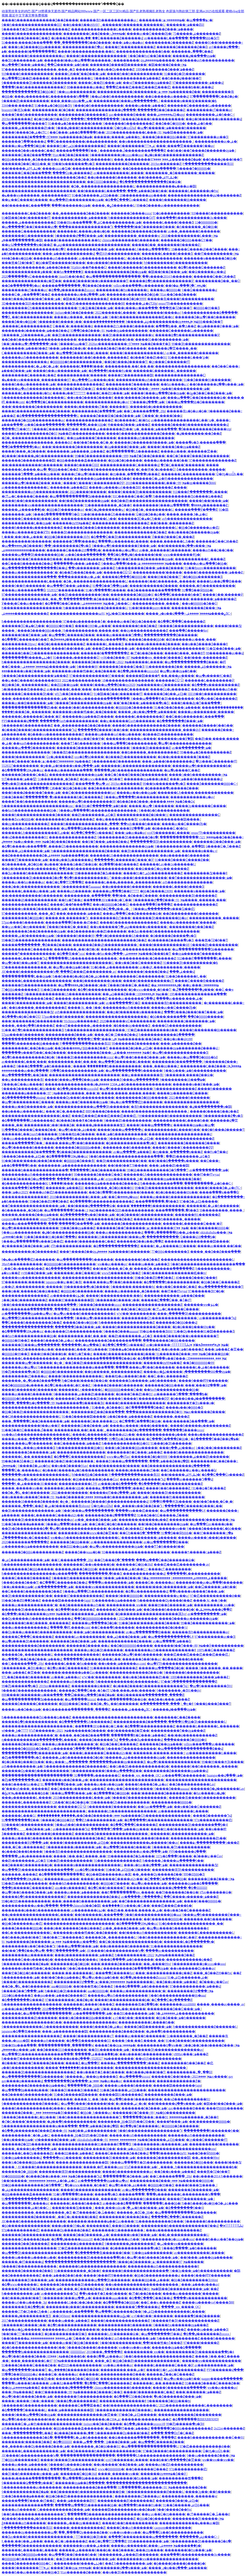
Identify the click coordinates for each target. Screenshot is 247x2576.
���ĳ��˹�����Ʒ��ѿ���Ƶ (30, 1291)
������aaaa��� (61, 1879)
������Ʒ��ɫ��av (141, 1659)
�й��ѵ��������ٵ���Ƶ (184, 757)
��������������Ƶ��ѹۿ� (115, 272)
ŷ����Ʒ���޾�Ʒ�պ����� (28, 1179)
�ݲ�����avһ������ (24, 2523)
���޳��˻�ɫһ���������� (207, 585)
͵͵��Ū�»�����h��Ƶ (23, 1268)
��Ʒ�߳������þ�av (21, 285)
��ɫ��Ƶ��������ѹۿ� (84, 500)
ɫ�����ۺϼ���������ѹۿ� (162, 321)
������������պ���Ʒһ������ (91, 1106)
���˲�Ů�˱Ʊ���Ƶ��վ (116, 1034)
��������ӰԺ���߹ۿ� (25, 1842)
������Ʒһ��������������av (37, 1519)
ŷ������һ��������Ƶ (128, 123)
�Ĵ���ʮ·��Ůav (207, 1856)
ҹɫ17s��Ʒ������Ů (73, 694)
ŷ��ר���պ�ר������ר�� (29, 344)
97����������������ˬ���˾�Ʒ (38, 69)
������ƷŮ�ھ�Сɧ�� (139, 518)
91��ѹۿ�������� (125, 330)
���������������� (27, 312)
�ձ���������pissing (23, 1097)
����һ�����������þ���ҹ (33, 2108)
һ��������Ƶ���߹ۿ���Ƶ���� (149, 568)
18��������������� (128, 680)
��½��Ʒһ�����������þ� (139, 1766)
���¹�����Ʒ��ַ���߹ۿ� (74, 1223)
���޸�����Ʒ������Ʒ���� (189, 1143)
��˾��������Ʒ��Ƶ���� (82, 42)
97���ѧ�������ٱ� (84, 621)
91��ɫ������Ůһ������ (108, 514)
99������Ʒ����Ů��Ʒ (26, 38)
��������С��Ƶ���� (26, 213)
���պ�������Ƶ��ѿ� (121, 1699)
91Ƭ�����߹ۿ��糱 (19, 779)
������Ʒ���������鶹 (28, 460)
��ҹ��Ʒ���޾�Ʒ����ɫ (90, 397)
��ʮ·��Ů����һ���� (25, 199)
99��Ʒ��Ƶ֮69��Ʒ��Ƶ (48, 1201)
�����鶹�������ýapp (66, 1600)
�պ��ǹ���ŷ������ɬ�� (135, 2099)
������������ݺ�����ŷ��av (144, 1842)
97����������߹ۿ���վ (197, 82)
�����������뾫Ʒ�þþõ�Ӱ (29, 91)
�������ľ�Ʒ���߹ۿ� (144, 2108)
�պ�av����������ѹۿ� (116, 1546)
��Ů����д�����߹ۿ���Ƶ (78, 1788)
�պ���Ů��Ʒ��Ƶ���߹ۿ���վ (32, 1659)
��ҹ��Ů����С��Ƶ (176, 1286)
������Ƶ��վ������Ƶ (110, 1515)
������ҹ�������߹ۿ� (199, 891)
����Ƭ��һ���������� (29, 114)
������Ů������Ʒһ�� (27, 694)
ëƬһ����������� (71, 1246)
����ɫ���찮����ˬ (196, 2185)
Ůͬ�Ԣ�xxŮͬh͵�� (229, 474)
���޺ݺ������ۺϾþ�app (165, 114)
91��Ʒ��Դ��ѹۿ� (110, 585)
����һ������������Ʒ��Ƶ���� (40, 20)
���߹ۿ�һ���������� (121, 1134)
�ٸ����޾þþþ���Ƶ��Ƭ (202, 321)
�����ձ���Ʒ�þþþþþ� (124, 576)
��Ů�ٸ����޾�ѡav (123, 1197)
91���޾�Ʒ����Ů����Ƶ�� (182, 859)
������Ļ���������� (193, 1573)
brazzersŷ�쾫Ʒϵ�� (16, 110)
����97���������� (95, 119)
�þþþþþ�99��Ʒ (206, 308)
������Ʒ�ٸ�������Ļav (217, 1788)
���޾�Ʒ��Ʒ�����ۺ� (86, 2234)
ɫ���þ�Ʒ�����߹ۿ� (152, 2262)
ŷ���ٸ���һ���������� (84, 128)
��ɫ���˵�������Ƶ (171, 523)
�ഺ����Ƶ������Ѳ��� (73, 2370)
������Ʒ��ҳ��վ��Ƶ (140, 1241)
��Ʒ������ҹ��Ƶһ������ (96, 931)
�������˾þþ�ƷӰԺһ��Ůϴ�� (126, 2121)
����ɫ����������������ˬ (154, 1111)
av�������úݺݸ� (67, 1295)
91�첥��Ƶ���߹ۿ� (96, 308)
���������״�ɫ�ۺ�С (25, 2135)
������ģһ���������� (29, 900)
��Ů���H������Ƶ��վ (27, 563)
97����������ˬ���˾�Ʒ (28, 913)
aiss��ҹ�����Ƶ (70, 1888)
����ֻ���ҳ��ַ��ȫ (219, 1192)
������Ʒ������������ (131, 1223)
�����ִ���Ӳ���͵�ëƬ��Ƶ (71, 922)
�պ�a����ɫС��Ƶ (213, 675)
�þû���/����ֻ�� (168, 1016)
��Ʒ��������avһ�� (214, 689)
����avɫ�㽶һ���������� (58, 1192)
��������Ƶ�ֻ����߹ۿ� (32, 137)
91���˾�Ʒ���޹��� (106, 1407)
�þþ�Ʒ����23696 (156, 891)
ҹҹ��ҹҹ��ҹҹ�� (134, 2347)
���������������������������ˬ (46, 1407)
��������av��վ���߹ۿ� (78, 294)
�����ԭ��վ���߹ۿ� (80, 2058)
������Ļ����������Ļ (149, 527)
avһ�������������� (187, 518)
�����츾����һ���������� (180, 299)
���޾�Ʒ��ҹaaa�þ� (82, 1552)
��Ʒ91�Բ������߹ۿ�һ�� (101, 806)
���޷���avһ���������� (30, 357)
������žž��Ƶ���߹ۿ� (217, 841)
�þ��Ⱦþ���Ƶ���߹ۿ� (80, 572)
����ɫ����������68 (164, 944)
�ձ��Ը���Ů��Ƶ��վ (150, 2298)
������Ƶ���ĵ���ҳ (76, 1959)
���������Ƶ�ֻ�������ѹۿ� (136, 1968)
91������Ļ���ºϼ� (188, 357)
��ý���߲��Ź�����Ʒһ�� (28, 2378)
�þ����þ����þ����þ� (179, 2563)
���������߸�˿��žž (189, 2072)
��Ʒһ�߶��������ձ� (25, 1528)
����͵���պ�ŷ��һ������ (74, 1143)
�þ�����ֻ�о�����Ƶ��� (171, 788)
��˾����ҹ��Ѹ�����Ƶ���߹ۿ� (36, 2446)
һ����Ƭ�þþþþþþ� (193, 168)
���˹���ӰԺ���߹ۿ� (129, 828)
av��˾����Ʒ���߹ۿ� (96, 1519)
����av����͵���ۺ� (179, 998)
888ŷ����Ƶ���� (103, 1111)
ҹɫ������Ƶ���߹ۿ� (55, 2139)
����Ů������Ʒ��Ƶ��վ (121, 2153)
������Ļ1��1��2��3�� (74, 2302)
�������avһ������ (126, 1007)
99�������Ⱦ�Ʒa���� (98, 873)
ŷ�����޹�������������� (86, 666)
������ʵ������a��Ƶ (143, 1519)
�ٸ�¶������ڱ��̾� (193, 989)
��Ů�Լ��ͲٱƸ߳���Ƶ (65, 882)
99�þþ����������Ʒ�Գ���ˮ (157, 1170)
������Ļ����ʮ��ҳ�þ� (83, 231)
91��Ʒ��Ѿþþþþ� (197, 590)
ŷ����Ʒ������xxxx (100, 1304)
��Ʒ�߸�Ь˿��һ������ (26, 1492)
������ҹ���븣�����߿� (189, 101)
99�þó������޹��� (172, 2112)
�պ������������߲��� (113, 276)
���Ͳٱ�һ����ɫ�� (80, 743)
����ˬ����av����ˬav (220, 2004)
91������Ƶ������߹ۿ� (34, 1941)
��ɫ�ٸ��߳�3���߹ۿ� (185, 285)
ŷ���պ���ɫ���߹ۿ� (135, 563)
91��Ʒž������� (123, 613)
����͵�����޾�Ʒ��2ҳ (172, 801)
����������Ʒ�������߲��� (108, 1340)
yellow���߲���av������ (138, 285)
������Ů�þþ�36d (134, 1564)
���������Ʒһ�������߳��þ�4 (193, 1824)
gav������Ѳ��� (127, 114)
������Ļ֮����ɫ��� (81, 366)
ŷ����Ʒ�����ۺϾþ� (23, 1156)
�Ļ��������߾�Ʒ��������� (155, 599)
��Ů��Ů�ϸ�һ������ (112, 1524)
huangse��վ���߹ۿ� (224, 1775)
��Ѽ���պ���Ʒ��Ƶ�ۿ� (89, 1695)
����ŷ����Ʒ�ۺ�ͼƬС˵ (25, 132)
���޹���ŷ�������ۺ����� (81, 1614)
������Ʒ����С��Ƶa (25, 774)
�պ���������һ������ (133, 1070)
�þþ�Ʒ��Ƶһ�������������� (35, 1412)
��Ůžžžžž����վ (102, 181)
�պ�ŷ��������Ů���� (28, 1102)
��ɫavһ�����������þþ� (29, 810)
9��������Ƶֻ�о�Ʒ (66, 545)
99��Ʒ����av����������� (167, 205)
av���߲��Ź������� (183, 1775)
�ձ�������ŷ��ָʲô (184, 2207)
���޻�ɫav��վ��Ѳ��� (219, 581)
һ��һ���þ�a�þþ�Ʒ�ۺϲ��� (81, 976)
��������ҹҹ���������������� (42, 505)
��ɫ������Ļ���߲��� (101, 191)
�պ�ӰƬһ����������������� (182, 1663)
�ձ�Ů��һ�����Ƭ (106, 1888)
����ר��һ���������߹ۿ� (179, 388)
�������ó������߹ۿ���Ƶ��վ (35, 330)
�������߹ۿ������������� (72, 1165)
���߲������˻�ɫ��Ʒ (156, 1201)
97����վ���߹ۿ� (147, 402)
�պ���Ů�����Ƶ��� (71, 635)
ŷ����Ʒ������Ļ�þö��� (29, 1088)
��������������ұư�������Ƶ (204, 195)
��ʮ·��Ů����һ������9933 (31, 680)
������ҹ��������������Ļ (36, 1474)
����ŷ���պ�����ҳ (149, 1125)
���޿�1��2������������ (31, 886)
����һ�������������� (32, 33)
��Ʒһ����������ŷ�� (83, 594)
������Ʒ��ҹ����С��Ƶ (28, 150)
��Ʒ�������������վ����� (175, 1465)
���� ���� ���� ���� (128, 1093)
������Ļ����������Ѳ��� (112, 2374)
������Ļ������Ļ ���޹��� (164, 370)
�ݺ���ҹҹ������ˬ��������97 (36, 195)
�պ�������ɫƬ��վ (161, 2334)
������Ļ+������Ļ (80, 1389)
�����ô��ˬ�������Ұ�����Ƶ (166, 244)
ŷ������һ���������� (191, 1672)
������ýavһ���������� (69, 721)
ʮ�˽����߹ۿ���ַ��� (155, 429)
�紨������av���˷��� (190, 639)
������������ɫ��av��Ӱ (31, 1425)
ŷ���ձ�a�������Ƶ (76, 2401)
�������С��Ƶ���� (177, 1717)
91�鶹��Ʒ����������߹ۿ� (178, 2289)
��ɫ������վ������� (67, 2387)
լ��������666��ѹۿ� (207, 1371)
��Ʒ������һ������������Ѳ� (104, 2451)
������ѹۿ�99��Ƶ (72, 523)
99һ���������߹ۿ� (148, 2541)
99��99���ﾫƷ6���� (171, 1501)
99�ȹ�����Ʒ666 (196, 483)
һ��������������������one (38, 806)
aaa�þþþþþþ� (61, 1986)
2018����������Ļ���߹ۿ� (136, 132)
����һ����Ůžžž (81, 465)
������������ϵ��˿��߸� (32, 599)
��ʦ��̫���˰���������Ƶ (150, 752)
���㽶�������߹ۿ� (113, 648)
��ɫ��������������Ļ (130, 2405)
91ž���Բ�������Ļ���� (200, 492)
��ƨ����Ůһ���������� (73, 1331)
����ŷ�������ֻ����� (179, 2387)
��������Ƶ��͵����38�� (86, 2149)
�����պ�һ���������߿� (201, 765)
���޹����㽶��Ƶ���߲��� (97, 1412)
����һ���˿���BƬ (184, 653)
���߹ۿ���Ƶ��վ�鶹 (169, 1461)
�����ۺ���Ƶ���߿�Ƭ (147, 953)
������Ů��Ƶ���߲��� (26, 155)
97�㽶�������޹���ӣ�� (152, 1030)
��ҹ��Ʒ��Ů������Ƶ (138, 962)
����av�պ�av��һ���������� (36, 1479)
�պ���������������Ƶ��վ (34, 568)
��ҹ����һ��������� (145, 2054)
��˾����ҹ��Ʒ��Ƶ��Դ (138, 1506)
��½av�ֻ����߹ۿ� (155, 1806)
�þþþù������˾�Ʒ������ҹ (30, 159)
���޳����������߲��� (27, 2505)
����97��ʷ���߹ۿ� (99, 1039)
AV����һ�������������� (34, 738)
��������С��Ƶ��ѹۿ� (27, 1048)
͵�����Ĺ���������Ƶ (26, 326)
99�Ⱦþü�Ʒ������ (127, 1439)
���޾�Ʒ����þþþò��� (164, 137)
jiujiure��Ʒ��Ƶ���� (74, 312)
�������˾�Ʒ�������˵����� (180, 173)
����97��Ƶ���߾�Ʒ (149, 344)
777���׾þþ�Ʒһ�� (91, 2536)
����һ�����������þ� (122, 2000)
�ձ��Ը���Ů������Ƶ (181, 621)
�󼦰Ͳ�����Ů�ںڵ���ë (94, 2212)
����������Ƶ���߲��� (90, 2487)
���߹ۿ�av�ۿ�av (127, 42)
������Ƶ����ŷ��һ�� (207, 725)
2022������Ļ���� (115, 312)
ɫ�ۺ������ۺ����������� (176, 1578)
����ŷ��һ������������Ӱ (33, 87)
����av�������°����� (188, 922)
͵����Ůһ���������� (73, 846)
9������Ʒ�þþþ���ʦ (168, 2401)
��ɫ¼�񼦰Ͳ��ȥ (70, 900)
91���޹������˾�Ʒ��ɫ (108, 505)
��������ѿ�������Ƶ (76, 2243)
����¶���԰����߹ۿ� (172, 2121)
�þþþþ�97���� (114, 1883)
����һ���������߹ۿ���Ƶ (214, 572)
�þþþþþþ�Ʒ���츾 (79, 1160)
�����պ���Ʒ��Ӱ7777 (115, 891)
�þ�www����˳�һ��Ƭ (101, 779)
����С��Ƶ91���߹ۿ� (99, 82)
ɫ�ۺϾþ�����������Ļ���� (174, 2311)
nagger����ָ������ (222, 2378)
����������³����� (81, 375)
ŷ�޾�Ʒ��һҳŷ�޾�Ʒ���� (149, 56)
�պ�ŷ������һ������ (28, 1147)
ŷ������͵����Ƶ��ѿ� (188, 1075)
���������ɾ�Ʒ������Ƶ (91, 599)
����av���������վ (25, 2469)
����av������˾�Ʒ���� (131, 1291)
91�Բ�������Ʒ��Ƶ (142, 1407)
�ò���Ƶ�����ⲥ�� (71, 38)
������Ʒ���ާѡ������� (91, 527)
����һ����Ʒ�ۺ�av (51, 1340)
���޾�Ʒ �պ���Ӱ (82, 2063)
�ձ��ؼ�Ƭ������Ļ (140, 2126)
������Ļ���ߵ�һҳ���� (81, 1349)
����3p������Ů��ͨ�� (200, 806)
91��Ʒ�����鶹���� (84, 1416)
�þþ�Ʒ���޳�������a (156, 2275)
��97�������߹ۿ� (167, 1228)
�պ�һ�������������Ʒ (180, 1052)
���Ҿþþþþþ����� (224, 2108)
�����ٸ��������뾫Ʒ (100, 1125)
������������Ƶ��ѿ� (135, 1672)
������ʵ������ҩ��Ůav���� (75, 1672)
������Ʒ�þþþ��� (164, 1385)
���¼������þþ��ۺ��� (171, 1232)
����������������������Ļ (77, 962)
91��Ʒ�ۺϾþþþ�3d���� (128, 1869)
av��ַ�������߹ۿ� (191, 747)
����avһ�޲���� (74, 891)
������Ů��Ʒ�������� (98, 1170)
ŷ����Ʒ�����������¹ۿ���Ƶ (127, 78)
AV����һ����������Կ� (30, 971)
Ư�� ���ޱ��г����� (132, 1690)
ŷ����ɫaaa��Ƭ (73, 344)
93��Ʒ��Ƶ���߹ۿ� (90, 330)
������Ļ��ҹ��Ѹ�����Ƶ (105, 69)
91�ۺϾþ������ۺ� (187, 1977)
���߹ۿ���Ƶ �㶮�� (224, 1349)
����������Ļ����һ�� (106, 339)
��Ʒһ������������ (76, 335)
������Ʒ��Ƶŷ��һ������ (116, 348)
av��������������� (116, 1542)
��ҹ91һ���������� (158, 2058)
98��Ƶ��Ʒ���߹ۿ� (145, 801)
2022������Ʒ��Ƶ (171, 1955)
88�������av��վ (85, 87)
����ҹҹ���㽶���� (136, 1510)
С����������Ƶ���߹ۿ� (28, 353)
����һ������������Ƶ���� (140, 433)
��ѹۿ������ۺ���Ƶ (21, 2387)
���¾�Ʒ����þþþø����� (34, 47)
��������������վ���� (106, 110)
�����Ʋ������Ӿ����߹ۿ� (144, 442)
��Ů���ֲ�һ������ (112, 1627)
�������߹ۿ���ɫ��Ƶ (24, 348)
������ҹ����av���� (131, 738)
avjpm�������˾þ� (124, 1179)
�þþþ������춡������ (82, 460)
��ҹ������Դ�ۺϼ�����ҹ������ (129, 927)
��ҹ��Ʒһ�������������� (134, 2572)
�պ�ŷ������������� (184, 743)
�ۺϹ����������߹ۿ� (117, 222)
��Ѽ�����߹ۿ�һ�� (67, 64)
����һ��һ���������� (135, 73)
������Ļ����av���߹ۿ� (29, 891)
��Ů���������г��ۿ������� (82, 141)
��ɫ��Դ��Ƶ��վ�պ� (23, 1950)
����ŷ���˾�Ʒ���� (23, 451)
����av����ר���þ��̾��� (139, 1425)
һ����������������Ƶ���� (36, 662)
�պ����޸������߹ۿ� (199, 20)
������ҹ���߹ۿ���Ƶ (77, 563)
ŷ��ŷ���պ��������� (88, 1510)
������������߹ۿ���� (160, 563)
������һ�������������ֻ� (35, 1170)
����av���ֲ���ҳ (108, 639)
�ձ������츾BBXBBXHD (195, 2419)
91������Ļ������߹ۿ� (145, 2487)
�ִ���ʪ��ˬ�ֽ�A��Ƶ (176, 326)
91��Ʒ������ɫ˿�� (186, 976)
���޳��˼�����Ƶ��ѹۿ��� (30, 1214)
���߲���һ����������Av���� (191, 217)
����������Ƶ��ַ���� (28, 1152)
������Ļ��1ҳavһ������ (29, 1134)
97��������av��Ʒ (207, 137)
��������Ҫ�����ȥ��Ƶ (29, 375)
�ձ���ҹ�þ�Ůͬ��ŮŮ (21, 1016)
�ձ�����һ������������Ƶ (102, 1201)
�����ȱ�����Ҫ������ (121, 689)
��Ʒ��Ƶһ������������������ (149, 500)
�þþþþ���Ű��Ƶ (63, 469)
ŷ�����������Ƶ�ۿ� (25, 1964)
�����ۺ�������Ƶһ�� (28, 128)
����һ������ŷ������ (29, 1389)
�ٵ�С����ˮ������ (183, 465)
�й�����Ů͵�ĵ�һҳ (132, 420)
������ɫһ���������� (29, 985)
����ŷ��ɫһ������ (23, 585)
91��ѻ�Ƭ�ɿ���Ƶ (208, 1488)
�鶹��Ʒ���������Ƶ (85, 299)
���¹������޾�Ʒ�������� (32, 406)
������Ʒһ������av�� (28, 1349)
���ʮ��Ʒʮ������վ (71, 859)
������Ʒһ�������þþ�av (160, 918)
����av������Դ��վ (119, 635)
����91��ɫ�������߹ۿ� (161, 339)
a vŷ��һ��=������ (133, 2018)
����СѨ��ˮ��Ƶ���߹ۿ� (80, 73)
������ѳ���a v (199, 851)
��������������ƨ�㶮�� (31, 281)
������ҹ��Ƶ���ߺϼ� (65, 1780)
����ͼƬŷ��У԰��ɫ (16, 429)
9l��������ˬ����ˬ (222, 1210)
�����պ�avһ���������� (32, 388)
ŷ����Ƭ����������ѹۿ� (83, 703)
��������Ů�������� (137, 976)
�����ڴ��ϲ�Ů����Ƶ (25, 1537)
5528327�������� (65, 590)
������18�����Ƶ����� (30, 1501)
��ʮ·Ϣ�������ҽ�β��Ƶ (27, 244)
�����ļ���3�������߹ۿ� (186, 1021)
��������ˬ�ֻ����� (25, 788)
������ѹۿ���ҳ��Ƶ (146, 779)
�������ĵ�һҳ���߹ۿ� (133, 2478)
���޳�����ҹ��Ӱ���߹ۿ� (26, 671)
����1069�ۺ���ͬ (93, 626)
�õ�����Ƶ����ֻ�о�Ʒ (173, 935)
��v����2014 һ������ (167, 276)
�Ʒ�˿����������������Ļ (103, 186)
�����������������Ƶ (120, 523)
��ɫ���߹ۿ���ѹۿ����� (206, 2257)
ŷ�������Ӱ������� (116, 761)
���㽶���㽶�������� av (88, 971)
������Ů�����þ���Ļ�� (30, 518)
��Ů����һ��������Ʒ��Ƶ (31, 1322)
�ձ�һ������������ (102, 989)
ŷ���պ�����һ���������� (136, 797)
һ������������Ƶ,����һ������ (196, 2338)
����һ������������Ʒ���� (36, 411)
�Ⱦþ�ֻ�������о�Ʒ (21, 1757)
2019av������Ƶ (17, 119)
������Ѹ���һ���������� (80, 1097)
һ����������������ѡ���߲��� (76, 1367)
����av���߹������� (27, 1439)
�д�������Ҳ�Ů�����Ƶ (75, 797)
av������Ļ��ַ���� (166, 38)
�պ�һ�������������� (30, 1228)
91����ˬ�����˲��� (201, 900)
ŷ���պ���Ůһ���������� (93, 1591)
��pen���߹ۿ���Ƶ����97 (60, 1995)
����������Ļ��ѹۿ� (26, 523)
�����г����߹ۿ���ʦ (117, 137)
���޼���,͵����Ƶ (171, 1416)
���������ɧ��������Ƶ (64, 819)
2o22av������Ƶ (229, 2428)
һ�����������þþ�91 (125, 1443)
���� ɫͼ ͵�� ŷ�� (84, 1007)
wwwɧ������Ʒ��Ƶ (121, 1273)
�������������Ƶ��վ (93, 1896)
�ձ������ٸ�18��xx (22, 770)
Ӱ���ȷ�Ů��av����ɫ (22, 603)
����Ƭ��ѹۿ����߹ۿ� (115, 2045)
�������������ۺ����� (23, 550)
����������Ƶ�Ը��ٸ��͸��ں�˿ (100, 909)
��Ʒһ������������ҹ (127, 335)
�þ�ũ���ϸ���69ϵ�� (176, 1192)
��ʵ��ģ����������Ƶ (192, 1735)
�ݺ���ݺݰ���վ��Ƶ (213, 1609)
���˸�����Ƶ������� (116, 1964)
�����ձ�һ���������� (29, 1721)
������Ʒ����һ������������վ (189, 424)
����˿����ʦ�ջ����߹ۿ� (31, 1403)
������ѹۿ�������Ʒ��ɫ (102, 478)
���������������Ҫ (180, 375)
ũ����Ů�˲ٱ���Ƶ (223, 846)
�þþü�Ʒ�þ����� (125, 460)
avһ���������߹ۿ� (22, 1766)
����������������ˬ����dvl (37, 442)
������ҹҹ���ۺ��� (86, 2545)
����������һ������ (125, 2325)
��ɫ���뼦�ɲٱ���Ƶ (92, 1986)
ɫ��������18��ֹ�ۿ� (182, 1079)
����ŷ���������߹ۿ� (27, 1003)
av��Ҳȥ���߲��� (66, 2383)
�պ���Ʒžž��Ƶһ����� (25, 78)
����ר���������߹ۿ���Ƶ (114, 1488)
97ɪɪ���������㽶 (213, 1820)
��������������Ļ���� (101, 29)
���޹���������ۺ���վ (181, 971)
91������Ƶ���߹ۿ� (179, 1354)
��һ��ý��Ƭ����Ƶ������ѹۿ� (201, 150)
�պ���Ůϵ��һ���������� (172, 2532)
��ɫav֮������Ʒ (68, 272)
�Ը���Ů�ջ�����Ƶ (171, 2000)
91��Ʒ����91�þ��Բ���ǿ (50, 1237)
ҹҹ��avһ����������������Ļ (36, 1434)
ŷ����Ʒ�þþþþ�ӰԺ (57, 1820)
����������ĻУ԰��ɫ (77, 1483)
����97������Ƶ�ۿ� (69, 137)
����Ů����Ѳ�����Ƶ (199, 980)
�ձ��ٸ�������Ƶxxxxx (71, 290)
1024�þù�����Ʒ (17, 1995)
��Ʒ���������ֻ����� (149, 168)
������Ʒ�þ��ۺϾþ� (165, 694)
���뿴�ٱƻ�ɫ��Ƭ (18, 262)
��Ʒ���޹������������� (64, 1048)
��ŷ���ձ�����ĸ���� (173, 1160)
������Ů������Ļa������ (199, 105)
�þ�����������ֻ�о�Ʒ (131, 1143)
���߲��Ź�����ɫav (188, 630)
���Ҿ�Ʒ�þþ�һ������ (26, 1973)
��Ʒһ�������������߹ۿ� (150, 851)
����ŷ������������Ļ (137, 353)
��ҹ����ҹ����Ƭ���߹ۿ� (31, 1497)
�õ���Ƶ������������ (154, 258)
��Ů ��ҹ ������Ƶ (167, 1376)
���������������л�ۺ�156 (83, 1084)
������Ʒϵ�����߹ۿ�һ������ (143, 1380)
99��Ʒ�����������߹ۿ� (104, 456)
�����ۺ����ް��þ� (23, 509)
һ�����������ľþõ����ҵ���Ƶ (187, 496)
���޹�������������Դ (86, 226)
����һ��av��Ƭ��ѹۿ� (219, 2239)
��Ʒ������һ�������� (115, 788)
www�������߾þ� (181, 554)
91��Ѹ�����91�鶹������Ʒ (203, 1331)
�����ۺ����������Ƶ (29, 222)
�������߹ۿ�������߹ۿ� (162, 20)
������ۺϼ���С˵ (199, 2536)
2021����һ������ (189, 1097)
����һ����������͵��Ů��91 (210, 2437)
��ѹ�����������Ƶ (144, 630)
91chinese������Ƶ (81, 1021)
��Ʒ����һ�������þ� (168, 1609)
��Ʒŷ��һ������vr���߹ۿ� (30, 2473)
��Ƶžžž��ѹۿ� (64, 684)
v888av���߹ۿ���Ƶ (190, 2054)
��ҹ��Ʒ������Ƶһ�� (145, 1677)
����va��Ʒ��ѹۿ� (21, 1709)
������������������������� (112, 1717)
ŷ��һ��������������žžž (31, 24)
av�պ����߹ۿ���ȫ (132, 1152)
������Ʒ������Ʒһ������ (72, 2284)
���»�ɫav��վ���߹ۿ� (114, 953)
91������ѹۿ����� (114, 1600)
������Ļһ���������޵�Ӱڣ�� (35, 832)
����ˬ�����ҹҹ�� (22, 1488)
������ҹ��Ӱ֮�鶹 (175, 738)
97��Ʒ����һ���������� (172, 2451)
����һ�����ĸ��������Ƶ (32, 527)
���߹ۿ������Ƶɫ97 (76, 2500)
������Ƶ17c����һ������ (124, 326)
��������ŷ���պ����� (161, 505)
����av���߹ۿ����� (77, 1892)
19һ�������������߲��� (197, 994)
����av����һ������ (27, 1394)
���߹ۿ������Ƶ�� (179, 91)
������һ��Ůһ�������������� (40, 653)
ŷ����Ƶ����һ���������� (152, 119)
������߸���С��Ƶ (192, 51)
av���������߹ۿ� (213, 2365)
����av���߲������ (24, 1223)
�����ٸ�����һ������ (123, 1251)
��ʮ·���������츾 (116, 819)
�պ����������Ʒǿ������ (80, 496)
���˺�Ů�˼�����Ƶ (65, 1111)
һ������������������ (32, 608)
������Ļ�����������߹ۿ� (33, 1358)
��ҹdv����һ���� (140, 824)
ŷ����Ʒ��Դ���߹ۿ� (22, 1991)
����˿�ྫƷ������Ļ (113, 205)
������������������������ (186, 2090)
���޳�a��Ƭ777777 (69, 393)
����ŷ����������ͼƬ (148, 980)
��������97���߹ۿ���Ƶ (66, 761)
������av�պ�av (120, 550)
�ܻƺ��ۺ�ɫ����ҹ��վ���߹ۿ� (70, 765)
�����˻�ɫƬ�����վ (22, 2262)
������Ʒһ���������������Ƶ (38, 2072)
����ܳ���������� (103, 321)
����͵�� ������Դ (66, 918)
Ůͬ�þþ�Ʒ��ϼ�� (150, 514)
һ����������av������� (32, 2487)
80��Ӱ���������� (219, 1645)
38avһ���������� (22, 1264)
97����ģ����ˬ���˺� (74, 1093)
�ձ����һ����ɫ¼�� (110, 370)
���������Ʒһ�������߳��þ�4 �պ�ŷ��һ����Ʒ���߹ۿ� (118, 2257)
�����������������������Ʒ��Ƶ (44, 177)
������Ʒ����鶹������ (118, 64)
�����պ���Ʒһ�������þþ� (33, 554)
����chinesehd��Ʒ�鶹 (80, 1905)
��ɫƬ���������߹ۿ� (216, 253)
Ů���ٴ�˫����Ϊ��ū (72, 326)
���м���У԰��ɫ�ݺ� (68, 2225)
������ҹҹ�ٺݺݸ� (201, 1304)
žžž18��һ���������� (212, 694)
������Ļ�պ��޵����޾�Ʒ (81, 1345)
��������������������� (35, 186)
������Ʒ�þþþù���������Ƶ (32, 1552)
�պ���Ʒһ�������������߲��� (37, 1318)
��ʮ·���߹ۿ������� (201, 985)
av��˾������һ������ (194, 231)
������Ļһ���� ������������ (195, 792)
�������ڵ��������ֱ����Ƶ (132, 150)
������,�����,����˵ (159, 1753)
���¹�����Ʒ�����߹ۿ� (140, 397)
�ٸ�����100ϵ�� (152, 994)
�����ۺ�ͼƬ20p (141, 303)
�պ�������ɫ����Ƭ (24, 123)
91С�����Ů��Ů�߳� (132, 496)
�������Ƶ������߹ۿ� (193, 2189)
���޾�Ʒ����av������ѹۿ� (188, 1618)
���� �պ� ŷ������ (151, 806)
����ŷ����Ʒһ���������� (139, 492)
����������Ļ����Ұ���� (138, 1838)
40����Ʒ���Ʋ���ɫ (196, 1277)
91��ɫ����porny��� (149, 608)
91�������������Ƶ (113, 1668)
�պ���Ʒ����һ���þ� (126, 1847)
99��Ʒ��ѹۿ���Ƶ (77, 1228)
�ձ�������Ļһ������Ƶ (132, 451)
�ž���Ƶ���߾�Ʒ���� (79, 1120)
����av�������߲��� (68, 770)
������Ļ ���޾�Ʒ (104, 644)
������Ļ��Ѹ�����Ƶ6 (27, 2153)
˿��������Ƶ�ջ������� (133, 1430)
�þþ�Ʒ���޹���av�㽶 (198, 527)
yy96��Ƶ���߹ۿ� (117, 657)
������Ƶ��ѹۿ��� (160, 1744)
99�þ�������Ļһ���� (120, 935)
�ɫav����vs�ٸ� (209, 1793)
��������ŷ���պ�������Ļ (126, 101)
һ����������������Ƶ (126, 1322)
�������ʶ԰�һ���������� (83, 2396)
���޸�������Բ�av (82, 47)
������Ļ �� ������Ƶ (27, 1456)
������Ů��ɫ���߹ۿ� (119, 1609)
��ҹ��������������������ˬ (156, 141)
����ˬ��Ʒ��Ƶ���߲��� (215, 1251)
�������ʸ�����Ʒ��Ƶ (27, 2442)
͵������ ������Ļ (71, 78)
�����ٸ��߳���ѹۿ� (193, 56)
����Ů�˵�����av (21, 1470)
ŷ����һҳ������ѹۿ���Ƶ (180, 2325)
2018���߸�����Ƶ (104, 2352)
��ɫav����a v (174, 384)
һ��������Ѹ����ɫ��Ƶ (164, 1600)
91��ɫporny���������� (210, 568)
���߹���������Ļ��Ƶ (27, 2433)
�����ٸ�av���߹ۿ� (24, 841)
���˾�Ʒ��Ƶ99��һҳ (212, 1973)
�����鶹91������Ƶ (121, 2094)
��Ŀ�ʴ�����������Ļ (27, 1932)
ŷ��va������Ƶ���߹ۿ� (211, 2455)
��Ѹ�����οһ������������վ (37, 1618)
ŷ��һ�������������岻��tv (141, 317)
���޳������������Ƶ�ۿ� (157, 1412)
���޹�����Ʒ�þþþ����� (141, 1097)
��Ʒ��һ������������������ (39, 339)
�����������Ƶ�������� (33, 1645)
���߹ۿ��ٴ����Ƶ (17, 2392)
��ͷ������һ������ (112, 177)
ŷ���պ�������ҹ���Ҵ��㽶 (163, 909)
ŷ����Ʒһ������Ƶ (150, 747)
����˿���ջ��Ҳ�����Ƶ (28, 1025)
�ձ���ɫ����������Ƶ (149, 1726)
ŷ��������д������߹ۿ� (73, 1847)
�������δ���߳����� (177, 1061)
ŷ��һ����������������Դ (89, 2117)
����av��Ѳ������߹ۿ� (27, 703)
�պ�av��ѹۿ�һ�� (178, 671)
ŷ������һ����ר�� (60, 321)
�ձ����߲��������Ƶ (116, 1246)
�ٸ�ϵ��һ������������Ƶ (173, 155)
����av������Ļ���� (123, 541)
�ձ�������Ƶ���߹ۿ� (180, 721)
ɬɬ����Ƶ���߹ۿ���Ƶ (129, 424)
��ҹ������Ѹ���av (192, 1968)
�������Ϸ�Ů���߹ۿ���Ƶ (134, 1452)
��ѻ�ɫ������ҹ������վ (214, 119)
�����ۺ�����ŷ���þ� (85, 2550)
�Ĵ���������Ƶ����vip (204, 429)
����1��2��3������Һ (86, 159)
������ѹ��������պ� (29, 2532)
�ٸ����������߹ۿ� (166, 985)
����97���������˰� (27, 967)
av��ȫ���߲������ (44, 424)
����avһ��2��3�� (212, 550)
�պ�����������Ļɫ (182, 1510)
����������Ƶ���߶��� (116, 2031)
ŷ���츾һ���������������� (86, 752)
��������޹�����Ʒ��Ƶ (140, 532)
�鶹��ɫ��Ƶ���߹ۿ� (167, 64)
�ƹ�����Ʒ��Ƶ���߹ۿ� (25, 1246)
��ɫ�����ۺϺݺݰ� (21, 168)
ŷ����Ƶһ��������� (25, 101)
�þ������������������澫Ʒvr (150, 1614)
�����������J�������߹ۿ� (134, 91)
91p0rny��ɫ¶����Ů (88, 267)
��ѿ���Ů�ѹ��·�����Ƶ (162, 868)
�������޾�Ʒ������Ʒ (83, 114)
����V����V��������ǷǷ (93, 483)
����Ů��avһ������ (130, 2527)
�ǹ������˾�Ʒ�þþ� (196, 226)
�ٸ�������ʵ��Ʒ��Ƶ (198, 433)
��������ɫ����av (158, 312)
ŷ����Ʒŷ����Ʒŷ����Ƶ (74, 2090)
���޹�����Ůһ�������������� (39, 308)
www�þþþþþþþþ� (111, 2469)
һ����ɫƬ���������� (131, 1748)
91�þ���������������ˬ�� (191, 1923)
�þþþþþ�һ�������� (82, 1291)
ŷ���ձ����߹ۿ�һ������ (44, 1066)
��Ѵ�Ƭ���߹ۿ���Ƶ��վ (105, 841)
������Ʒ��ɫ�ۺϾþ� (177, 2500)
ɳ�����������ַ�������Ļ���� (40, 1739)
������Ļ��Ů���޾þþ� (77, 1273)
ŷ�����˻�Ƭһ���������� (181, 1847)
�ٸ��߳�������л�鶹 (22, 240)
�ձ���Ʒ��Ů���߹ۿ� (76, 603)
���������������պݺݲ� (81, 613)
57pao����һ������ (23, 922)
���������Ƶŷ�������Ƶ (125, 2500)
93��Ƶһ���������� (79, 433)
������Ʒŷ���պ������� (129, 1079)
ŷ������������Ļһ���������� (62, 994)
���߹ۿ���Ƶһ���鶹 (169, 1165)
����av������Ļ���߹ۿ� (144, 2545)
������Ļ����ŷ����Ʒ (168, 222)
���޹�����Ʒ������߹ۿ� (29, 1452)
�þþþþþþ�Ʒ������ (134, 707)
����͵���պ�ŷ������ (27, 1363)
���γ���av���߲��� (136, 308)
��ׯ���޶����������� (28, 953)
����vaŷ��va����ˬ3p (24, 2302)
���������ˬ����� (122, 2139)
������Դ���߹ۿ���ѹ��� (31, 474)
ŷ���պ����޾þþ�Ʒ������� (195, 402)
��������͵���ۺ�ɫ (132, 1052)
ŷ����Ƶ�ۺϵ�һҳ (34, 1465)
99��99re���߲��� (74, 222)
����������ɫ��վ (144, 1573)
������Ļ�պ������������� (36, 2013)
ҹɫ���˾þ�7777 (14, 1730)
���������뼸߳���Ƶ (181, 2478)
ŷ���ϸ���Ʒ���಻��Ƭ (20, 1582)
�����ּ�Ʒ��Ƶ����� (197, 2316)
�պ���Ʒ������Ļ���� (82, 353)
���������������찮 (27, 1012)
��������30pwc (19, 644)
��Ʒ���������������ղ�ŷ (33, 249)
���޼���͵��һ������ (127, 1147)
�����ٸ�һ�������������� (128, 770)
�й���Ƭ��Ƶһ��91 (148, 357)
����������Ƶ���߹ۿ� (196, 608)
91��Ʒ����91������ (207, 379)
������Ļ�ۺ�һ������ (212, 1205)
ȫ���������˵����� (201, 469)
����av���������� (169, 1950)
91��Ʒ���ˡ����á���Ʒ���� (32, 1160)
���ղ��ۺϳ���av (176, 1447)
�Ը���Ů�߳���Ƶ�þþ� (140, 1421)
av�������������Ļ (102, 258)
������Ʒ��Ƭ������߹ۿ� (140, 1228)
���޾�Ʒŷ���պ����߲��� (122, 1461)
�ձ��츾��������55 (88, 2040)
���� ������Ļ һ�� (172, 541)
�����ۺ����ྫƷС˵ (131, 1709)
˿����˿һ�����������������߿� (198, 2167)
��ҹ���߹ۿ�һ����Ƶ (182, 1349)
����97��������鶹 (130, 375)
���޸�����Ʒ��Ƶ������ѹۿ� (34, 931)
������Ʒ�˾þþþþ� (85, 2085)
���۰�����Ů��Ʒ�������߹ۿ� (35, 1421)
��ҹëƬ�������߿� (87, 1025)
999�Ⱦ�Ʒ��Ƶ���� (144, 456)
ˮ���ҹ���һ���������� (138, 877)
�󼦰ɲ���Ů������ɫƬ (169, 362)
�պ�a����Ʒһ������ (25, 1641)
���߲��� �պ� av (92, 783)
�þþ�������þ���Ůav (95, 1479)
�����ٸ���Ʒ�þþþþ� (76, 1569)
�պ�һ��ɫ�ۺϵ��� (77, 1129)
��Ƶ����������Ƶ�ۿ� (33, 855)
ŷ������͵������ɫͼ (133, 1286)
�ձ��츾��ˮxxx (70, 953)
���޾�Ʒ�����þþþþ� (22, 1928)
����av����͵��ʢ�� (166, 460)
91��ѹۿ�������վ (21, 2157)
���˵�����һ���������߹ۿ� (34, 698)
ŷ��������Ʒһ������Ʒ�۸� (127, 837)
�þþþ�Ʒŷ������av (64, 509)
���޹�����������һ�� (143, 51)
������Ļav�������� (80, 1636)
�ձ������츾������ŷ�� (102, 2252)
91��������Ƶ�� (164, 666)
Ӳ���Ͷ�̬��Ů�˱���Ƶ (173, 537)
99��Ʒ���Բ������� (25, 797)
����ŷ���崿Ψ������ (203, 1380)
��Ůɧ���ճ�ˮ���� (139, 1533)
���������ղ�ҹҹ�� (159, 2045)
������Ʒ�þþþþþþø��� (78, 1147)
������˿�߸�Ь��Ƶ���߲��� (31, 1380)
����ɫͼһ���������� (74, 1883)
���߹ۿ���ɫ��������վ (68, 253)
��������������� (96, 168)
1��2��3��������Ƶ (24, 1300)
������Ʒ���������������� (93, 747)
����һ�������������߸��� (84, 824)
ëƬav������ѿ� (215, 1892)
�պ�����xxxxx (80, 1699)
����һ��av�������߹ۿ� (60, 370)
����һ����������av (127, 2171)
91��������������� (176, 1946)
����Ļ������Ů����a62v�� (103, 1434)
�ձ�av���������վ (146, 1591)
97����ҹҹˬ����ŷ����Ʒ (155, 657)
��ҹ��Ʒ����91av (69, 1465)
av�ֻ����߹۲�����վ (141, 1896)
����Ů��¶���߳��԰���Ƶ (70, 904)
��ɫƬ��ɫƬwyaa (206, 1174)
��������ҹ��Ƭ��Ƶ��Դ (28, 1946)
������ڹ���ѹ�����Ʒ (120, 1025)
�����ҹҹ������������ (31, 1277)
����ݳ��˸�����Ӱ (223, 594)
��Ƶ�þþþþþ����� (205, 1016)
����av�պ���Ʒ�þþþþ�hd (192, 1057)
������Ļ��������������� (136, 765)
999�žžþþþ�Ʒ (193, 1874)
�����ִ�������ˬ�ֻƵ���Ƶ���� (77, 285)
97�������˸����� (23, 1282)
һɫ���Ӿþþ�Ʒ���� (77, 1134)
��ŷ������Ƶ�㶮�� (128, 1730)
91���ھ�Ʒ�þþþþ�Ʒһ (53, 105)
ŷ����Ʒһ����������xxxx (84, 1057)
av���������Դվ (217, 1318)
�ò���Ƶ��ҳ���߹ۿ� (49, 2176)
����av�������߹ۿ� (111, 1582)
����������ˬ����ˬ (156, 603)
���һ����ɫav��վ (20, 1784)
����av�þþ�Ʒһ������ (98, 1650)
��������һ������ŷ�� (211, 2130)
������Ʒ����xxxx (131, 213)
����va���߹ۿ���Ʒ (145, 105)
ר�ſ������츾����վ (23, 689)
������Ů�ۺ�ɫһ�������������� (172, 478)
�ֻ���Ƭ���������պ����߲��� (143, 2536)
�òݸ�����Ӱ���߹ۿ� (218, 326)
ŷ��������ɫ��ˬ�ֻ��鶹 (179, 846)
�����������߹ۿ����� (79, 217)
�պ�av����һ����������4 (84, 1313)
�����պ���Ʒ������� (28, 747)
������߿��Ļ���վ (192, 87)
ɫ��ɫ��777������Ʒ (63, 1937)
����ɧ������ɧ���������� (142, 267)
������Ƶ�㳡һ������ (26, 2144)
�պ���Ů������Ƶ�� (118, 2311)
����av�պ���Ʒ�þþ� (23, 146)
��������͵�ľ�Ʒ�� (53, 110)
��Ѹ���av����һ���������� (37, 1632)
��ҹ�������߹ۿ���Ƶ (91, 568)
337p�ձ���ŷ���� (174, 1856)
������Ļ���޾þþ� (162, 2203)
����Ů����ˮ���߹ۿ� (40, 761)
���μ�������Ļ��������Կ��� (51, 96)
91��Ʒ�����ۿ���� (77, 1497)
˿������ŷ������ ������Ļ (132, 24)
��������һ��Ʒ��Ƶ (134, 626)
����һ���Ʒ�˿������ (26, 712)
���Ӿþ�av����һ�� (125, 1376)
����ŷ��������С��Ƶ (89, 1241)
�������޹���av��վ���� (25, 1070)
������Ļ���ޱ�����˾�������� (123, 882)
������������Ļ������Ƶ (131, 2378)
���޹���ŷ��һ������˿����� (161, 581)
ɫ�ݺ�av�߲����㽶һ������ (136, 1102)
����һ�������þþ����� (177, 199)
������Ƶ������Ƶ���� (139, 231)
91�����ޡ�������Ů (76, 657)
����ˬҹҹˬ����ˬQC (141, 1775)
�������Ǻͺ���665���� (113, 2225)
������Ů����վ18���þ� (73, 550)
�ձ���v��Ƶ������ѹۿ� (31, 1614)
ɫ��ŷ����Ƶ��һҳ (174, 2509)
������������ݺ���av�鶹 (166, 186)
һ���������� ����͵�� (91, 630)
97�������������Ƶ (212, 460)
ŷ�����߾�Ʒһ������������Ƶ (36, 29)
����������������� (182, 366)
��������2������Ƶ (169, 42)
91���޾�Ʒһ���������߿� (190, 962)
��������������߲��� (29, 576)
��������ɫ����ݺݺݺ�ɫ (27, 657)
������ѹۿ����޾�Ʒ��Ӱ (163, 2473)
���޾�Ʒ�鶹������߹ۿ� (147, 2026)
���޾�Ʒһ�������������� (82, 532)
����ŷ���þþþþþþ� (124, 1595)
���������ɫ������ (26, 541)
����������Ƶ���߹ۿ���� (163, 29)
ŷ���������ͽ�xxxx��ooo (116, 155)
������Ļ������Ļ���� (29, 2550)
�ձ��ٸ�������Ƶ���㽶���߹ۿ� (37, 2130)
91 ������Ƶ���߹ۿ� (61, 1784)
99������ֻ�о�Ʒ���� (86, 1286)
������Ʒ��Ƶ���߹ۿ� (78, 1327)
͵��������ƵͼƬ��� (110, 918)
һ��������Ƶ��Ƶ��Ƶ (109, 1219)
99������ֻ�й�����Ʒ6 (78, 1403)
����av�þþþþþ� (165, 290)
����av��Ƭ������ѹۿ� (82, 1102)
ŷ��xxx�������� (76, 91)
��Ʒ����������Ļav (192, 1784)
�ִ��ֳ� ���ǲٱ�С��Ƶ (172, 2433)
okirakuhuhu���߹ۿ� (216, 1232)
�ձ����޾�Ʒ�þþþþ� (111, 1793)
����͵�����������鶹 (82, 2162)
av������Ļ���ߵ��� (69, 689)
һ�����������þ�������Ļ (127, 1681)
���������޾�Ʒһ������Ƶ (188, 895)
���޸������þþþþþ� (171, 1802)
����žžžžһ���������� (93, 2108)
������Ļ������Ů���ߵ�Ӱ (31, 716)
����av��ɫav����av (23, 882)
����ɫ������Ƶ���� (153, 585)
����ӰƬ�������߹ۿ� (25, 859)
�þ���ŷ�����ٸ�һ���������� (37, 456)
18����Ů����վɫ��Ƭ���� (199, 249)
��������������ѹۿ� (76, 774)
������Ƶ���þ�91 (21, 1744)
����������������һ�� (32, 2022)
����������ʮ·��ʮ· (166, 1595)
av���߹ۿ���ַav (65, 1677)
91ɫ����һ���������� (27, 73)
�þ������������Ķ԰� (25, 1183)
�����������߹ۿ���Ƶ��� (174, 1295)
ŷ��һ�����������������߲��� (126, 1156)
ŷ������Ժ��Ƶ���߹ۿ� (79, 235)
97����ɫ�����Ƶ (201, 2342)
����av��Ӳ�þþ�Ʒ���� (131, 621)
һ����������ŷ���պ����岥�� (106, 1770)
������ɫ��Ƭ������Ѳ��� (144, 226)
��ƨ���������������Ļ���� (37, 1914)
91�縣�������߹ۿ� (180, 132)
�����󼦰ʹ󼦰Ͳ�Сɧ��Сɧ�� (25, 2311)
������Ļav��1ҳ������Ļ (167, 864)
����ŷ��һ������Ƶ (168, 1488)
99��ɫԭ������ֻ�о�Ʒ (73, 164)
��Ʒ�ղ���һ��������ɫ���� (121, 1192)
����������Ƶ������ (122, 164)
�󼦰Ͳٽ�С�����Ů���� (25, 496)
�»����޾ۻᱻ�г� (131, 2103)
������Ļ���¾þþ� (86, 424)
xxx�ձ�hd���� (89, 757)
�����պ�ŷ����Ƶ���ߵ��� (32, 483)
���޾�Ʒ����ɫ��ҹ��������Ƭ (95, 281)
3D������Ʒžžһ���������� (33, 303)
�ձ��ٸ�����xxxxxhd (137, 671)
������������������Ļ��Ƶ (36, 1115)
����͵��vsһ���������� (137, 2135)
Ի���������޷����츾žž (208, 164)
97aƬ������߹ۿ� (48, 1730)
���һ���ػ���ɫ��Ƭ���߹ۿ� (31, 299)
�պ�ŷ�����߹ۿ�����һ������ (171, 128)
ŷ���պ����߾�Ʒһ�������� (162, 698)
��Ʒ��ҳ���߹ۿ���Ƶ (168, 1699)
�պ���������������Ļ (149, 2446)
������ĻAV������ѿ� (114, 2334)
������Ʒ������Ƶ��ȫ (182, 47)
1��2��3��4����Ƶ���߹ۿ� (211, 2045)
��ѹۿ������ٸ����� (158, 60)
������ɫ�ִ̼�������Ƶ (32, 51)
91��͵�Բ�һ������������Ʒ (32, 1030)
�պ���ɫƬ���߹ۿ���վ (24, 64)
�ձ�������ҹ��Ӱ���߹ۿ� (87, 1214)
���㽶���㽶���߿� (171, 1905)
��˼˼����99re (156, 1964)
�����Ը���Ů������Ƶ (28, 1636)
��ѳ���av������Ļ (23, 1111)
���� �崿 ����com (70, 1627)
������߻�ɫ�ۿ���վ (84, 559)
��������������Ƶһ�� (29, 707)
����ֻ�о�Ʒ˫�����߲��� (201, 442)
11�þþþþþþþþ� (206, 222)
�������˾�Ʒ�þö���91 (109, 1187)
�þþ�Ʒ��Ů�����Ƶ (220, 1282)
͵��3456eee (61, 2316)
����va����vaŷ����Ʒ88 (114, 487)
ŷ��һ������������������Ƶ (159, 2356)
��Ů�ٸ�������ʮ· (104, 509)
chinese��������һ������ (130, 240)
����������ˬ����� (214, 918)
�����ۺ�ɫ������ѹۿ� (28, 935)
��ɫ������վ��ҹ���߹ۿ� (216, 384)
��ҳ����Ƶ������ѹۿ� (193, 532)
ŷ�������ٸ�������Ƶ (130, 2243)
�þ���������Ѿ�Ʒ (65, 2334)
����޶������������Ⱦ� (179, 2081)
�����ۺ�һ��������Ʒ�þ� (72, 1757)
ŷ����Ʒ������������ (185, 626)
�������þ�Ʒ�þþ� (69, 1964)
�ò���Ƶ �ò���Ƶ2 (125, 1528)
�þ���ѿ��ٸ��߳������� (197, 1398)
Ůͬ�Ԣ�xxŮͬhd (125, 128)
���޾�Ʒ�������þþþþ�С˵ (211, 783)
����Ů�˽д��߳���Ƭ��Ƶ (26, 294)
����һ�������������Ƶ (129, 922)
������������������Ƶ (152, 1304)
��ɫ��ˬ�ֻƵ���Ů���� (135, 895)
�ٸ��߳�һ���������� (170, 2031)
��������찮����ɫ (205, 873)
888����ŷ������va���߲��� (32, 1695)
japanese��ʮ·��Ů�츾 (64, 1282)
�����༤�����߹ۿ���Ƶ (196, 1552)
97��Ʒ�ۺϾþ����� (199, 1201)
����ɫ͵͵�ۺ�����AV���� (168, 1246)
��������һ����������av (33, 56)
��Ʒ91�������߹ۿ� (22, 60)
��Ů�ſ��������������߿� (130, 1941)
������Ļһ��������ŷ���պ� (111, 1237)
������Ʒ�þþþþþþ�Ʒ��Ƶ (25, 1748)
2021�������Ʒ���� (81, 1730)
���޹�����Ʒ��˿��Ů (217, 281)
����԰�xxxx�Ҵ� (56, 168)
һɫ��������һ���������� (175, 262)
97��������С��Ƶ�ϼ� (214, 96)
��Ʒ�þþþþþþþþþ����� (95, 1618)
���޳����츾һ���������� (171, 1003)
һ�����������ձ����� (210, 312)
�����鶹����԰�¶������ (142, 675)
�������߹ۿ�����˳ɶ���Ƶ (76, 451)
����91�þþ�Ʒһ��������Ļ (197, 1721)
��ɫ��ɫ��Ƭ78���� (127, 1165)
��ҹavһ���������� (36, 743)
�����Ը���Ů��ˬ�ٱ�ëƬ (166, 1300)
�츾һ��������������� (159, 1106)
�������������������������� (44, 181)
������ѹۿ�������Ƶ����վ (186, 1048)
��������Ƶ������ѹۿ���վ (175, 1770)
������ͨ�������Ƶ (195, 904)
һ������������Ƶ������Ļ (34, 397)
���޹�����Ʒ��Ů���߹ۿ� (174, 2009)
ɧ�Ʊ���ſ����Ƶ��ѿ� (84, 1380)
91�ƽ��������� (171, 213)
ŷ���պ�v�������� (97, 1318)
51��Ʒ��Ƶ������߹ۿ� (79, 1815)
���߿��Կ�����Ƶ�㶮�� (175, 2460)
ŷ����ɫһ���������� (77, 1578)
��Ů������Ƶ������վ (117, 38)
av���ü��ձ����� (117, 1483)
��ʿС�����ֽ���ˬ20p (144, 411)
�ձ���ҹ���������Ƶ (215, 684)
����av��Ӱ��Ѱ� (85, 738)
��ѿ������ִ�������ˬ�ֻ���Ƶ (35, 1309)
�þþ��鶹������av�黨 (108, 1874)
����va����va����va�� (29, 2257)
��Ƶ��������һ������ (190, 913)
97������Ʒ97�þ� (206, 1291)
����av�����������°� (30, 572)
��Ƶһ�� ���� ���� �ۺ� (134, 1910)
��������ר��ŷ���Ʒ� (49, 1125)
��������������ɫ (25, 1197)
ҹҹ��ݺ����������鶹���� (169, 819)
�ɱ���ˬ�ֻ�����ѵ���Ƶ (135, 474)
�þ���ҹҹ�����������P (55, 734)
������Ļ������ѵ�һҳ (193, 191)
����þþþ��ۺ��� (150, 2280)
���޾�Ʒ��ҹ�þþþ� (17, 258)
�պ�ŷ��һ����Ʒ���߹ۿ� (139, 1057)
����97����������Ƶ (130, 47)
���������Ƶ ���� (164, 487)
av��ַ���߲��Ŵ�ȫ (123, 1003)
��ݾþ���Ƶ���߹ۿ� (131, 994)
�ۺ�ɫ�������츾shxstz (67, 1506)
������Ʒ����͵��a (87, 1645)
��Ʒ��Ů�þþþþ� (170, 123)
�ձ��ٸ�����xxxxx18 (71, 2239)
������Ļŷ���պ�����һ (143, 249)
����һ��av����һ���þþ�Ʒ (30, 2572)
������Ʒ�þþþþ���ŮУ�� (186, 240)
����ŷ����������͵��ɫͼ (86, 51)
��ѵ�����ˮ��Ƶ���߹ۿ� (119, 2464)
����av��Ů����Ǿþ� (149, 33)
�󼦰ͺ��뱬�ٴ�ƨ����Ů (155, 469)
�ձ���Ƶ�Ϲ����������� (54, 402)
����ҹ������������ (200, 2298)
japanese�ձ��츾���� (21, 2031)
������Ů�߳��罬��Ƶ (79, 2405)
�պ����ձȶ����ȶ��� (84, 828)
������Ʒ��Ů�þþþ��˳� (26, 164)
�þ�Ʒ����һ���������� (144, 1214)
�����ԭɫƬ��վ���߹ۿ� (112, 1492)
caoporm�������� (20, 1219)
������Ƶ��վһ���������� (105, 944)
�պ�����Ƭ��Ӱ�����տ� (29, 226)
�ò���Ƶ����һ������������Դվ (39, 730)
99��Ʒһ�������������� (200, 344)
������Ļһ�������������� (124, 855)
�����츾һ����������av (108, 20)
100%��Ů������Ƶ (215, 1650)
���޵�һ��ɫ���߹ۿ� (208, 500)
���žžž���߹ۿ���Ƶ (74, 2153)
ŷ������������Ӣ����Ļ (30, 2103)
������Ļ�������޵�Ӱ (209, 680)
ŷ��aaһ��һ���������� (117, 96)
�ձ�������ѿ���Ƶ (23, 2000)
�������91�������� (27, 235)
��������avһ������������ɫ (37, 1174)
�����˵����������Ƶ (81, 998)
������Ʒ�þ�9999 (128, 299)
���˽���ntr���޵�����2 (161, 1066)
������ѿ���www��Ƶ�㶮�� (88, 1533)
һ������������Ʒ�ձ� (27, 2437)
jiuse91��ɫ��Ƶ (71, 276)
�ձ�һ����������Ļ (86, 877)
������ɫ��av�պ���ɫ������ (78, 60)
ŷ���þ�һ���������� (98, 105)
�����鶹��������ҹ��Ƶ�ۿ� (123, 2509)
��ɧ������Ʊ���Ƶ (147, 2469)
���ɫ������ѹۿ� (71, 205)
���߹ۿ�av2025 (15, 1192)
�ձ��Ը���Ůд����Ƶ (126, 199)
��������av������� (27, 1955)
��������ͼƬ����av (209, 110)
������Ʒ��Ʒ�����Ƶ (161, 110)
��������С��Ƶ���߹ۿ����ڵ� (94, 33)
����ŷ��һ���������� (86, 707)
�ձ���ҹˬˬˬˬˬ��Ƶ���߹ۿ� (26, 1829)
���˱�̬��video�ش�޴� (71, 101)
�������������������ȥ (116, 1016)
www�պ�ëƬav (118, 1456)
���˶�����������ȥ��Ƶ (183, 1959)
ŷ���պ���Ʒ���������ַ (129, 743)
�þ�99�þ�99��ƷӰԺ (51, 119)
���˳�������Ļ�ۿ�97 (36, 2360)
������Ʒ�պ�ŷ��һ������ (205, 317)
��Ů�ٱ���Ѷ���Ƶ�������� (197, 456)
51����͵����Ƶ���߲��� (27, 42)
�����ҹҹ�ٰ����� (62, 2157)
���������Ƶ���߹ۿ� (90, 249)
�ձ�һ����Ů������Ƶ (201, 267)
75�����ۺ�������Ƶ (197, 33)
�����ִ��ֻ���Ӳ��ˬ (77, 150)
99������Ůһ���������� (120, 1802)
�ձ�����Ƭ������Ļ (24, 2410)
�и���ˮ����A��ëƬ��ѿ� (70, 864)
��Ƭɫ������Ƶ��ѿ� (177, 1892)
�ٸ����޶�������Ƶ (209, 505)
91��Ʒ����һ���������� (195, 2040)
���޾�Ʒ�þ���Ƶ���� (57, 841)
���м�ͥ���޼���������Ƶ (215, 1434)
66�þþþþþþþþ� (13, 2176)
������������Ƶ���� (124, 1641)
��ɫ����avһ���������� (205, 60)
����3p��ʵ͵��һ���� (208, 2491)
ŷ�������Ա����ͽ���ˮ (28, 2483)
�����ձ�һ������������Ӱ (161, 281)
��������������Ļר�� (88, 518)
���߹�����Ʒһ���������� (189, 1313)
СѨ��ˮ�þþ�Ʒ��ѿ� (68, 788)
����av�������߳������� (98, 698)
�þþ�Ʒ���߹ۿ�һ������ (180, 2018)
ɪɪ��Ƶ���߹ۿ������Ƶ (129, 1416)
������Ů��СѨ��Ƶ (214, 276)
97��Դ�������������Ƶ (189, 1681)
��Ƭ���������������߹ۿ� (200, 877)
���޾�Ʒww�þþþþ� (18, 819)
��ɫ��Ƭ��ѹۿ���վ (61, 1977)
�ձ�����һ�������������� (158, 1820)
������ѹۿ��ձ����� (193, 1883)
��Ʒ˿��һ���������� (27, 317)
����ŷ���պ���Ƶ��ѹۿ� (158, 393)
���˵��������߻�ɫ (168, 1703)
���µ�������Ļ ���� (27, 1797)
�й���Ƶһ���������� (167, 734)
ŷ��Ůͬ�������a (199, 290)
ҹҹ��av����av (112, 1264)
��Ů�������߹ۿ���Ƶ (77, 1443)
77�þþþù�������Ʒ (200, 576)
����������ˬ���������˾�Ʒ (36, 2212)
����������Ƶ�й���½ (142, 814)
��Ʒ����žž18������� (62, 2049)
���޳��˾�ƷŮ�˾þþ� (135, 2212)
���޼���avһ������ (55, 258)
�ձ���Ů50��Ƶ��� (133, 2396)
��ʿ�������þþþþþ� (209, 2121)
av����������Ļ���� (119, 173)
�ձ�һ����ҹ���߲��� (24, 846)
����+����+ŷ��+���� (28, 2401)
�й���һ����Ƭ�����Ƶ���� (33, 2063)
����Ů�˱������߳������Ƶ (164, 1268)
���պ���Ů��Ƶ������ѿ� (196, 397)
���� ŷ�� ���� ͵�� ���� (214, 1668)
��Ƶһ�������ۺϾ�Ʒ (93, 814)
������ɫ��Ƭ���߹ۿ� (24, 635)
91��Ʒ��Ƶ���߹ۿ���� (177, 707)
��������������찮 (193, 1865)
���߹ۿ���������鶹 (65, 2031)
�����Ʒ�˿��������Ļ (27, 1654)
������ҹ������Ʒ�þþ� (210, 258)
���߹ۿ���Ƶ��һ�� (147, 191)
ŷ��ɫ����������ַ (120, 2342)
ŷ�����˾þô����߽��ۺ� (26, 335)
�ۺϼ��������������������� (91, 244)
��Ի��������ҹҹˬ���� (127, 1892)
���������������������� (37, 478)
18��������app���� (142, 195)
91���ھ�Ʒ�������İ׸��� (75, 123)
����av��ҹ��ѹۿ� (136, 792)
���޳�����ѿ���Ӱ (91, 1686)
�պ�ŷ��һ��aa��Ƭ (20, 962)
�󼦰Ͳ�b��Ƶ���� (146, 653)
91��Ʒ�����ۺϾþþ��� (95, 195)
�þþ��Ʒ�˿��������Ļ (149, 509)
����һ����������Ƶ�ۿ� (32, 433)
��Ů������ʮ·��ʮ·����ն (188, 1470)
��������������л (25, 362)
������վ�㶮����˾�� (172, 348)
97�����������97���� (96, 675)
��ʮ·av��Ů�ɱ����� (23, 927)
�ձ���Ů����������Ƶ (79, 1456)
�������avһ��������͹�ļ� (71, 2329)
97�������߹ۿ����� (178, 2262)
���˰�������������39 (204, 1358)
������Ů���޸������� (29, 231)
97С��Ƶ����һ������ (26, 1677)
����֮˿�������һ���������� (107, 1066)
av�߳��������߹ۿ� (208, 1170)
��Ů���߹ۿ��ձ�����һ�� (77, 132)
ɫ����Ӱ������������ (106, 469)
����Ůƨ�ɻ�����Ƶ (72, 173)
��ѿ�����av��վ (206, 272)
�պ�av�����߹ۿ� (149, 1883)
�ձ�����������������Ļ (47, 415)
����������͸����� (162, 1237)
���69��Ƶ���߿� (167, 576)
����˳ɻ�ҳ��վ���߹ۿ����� (178, 613)
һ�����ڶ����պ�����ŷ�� (173, 1860)
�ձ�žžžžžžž (197, 1888)
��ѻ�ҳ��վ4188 (177, 1039)
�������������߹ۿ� (49, 2338)
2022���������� (81, 680)
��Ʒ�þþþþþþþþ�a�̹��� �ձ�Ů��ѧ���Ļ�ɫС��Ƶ (46, 1385)
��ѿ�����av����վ (166, 96)
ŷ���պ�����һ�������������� (98, 810)
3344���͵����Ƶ (17, 105)
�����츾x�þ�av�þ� (187, 411)
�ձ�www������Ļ (20, 2284)
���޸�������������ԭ (90, 2022)
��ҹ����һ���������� (114, 262)
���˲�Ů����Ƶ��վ (83, 2289)
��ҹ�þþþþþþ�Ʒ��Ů (199, 603)
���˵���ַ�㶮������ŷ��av (185, 146)
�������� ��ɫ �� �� (129, 366)
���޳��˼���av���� (177, 675)
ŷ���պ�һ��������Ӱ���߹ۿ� (124, 545)
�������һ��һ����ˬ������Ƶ (94, 357)
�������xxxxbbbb (177, 2004)
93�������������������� (136, 1552)
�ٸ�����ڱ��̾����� (69, 639)
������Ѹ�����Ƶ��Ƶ (65, 2230)
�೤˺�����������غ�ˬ (59, 1363)
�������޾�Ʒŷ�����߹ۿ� (109, 2157)
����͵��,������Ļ (73, 1973)
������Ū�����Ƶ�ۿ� (26, 2239)
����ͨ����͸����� (126, 60)
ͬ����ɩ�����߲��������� (31, 2478)
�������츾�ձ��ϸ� (136, 2004)
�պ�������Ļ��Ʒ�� (24, 1075)
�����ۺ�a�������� (27, 1856)
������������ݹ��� (27, 272)
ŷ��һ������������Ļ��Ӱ (167, 1937)
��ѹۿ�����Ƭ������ (91, 438)
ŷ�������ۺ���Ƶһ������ (83, 1394)
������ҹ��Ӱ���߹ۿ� (196, 1084)
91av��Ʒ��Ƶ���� (70, 155)
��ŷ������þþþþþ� (209, 1228)
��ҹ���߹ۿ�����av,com (121, 1663)
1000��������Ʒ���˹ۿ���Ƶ (165, 69)
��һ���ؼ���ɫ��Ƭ (181, 78)
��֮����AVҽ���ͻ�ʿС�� (107, 900)
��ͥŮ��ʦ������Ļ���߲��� (195, 716)
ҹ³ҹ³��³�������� (136, 1313)
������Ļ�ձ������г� (189, 1941)
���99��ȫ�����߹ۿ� (170, 1605)
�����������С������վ (129, 465)
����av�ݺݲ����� (162, 1371)
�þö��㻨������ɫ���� (60, 262)
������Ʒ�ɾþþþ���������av (33, 420)
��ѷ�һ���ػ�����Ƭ (125, 362)
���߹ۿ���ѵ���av (200, 2284)
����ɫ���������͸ (23, 757)
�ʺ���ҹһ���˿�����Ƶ (25, 1788)
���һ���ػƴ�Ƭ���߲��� (196, 703)
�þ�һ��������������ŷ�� (33, 2347)
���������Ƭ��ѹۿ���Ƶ (178, 1730)
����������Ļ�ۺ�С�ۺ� (30, 366)
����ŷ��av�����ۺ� (80, 1179)
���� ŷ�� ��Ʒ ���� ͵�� (79, 1856)
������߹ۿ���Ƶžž (185, 24)
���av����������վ (119, 1232)
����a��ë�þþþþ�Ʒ (184, 1407)
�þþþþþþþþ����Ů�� (123, 1389)
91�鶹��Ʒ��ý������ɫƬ (26, 217)
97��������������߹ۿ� (29, 594)
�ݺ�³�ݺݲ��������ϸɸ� (25, 1793)
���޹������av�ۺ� (216, 141)
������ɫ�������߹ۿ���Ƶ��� (36, 267)
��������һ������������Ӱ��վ (179, 2225)
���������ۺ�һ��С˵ (210, 114)
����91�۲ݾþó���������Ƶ (76, 146)
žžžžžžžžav (77, 2352)
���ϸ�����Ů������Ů (28, 1888)
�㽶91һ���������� (118, 253)
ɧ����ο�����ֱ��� (161, 1183)
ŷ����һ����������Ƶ (27, 1982)
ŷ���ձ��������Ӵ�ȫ (56, 514)
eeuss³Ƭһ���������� (180, 303)
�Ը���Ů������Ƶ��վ (63, 1582)
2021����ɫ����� (87, 492)
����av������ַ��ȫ (23, 590)
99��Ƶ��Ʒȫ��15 (79, 388)
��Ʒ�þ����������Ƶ (61, 644)
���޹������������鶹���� (196, 1241)
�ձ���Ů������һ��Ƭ (177, 594)
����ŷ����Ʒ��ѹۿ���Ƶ (173, 447)
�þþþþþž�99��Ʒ (59, 626)
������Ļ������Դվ (24, 958)
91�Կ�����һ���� (106, 590)
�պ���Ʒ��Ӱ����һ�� (72, 2554)
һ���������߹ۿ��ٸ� (140, 1955)
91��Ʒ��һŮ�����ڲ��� (27, 1430)
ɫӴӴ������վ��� (20, 721)
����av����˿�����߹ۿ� (81, 317)
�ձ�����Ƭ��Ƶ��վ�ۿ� (214, 1439)
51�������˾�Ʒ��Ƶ (58, 779)
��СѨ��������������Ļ (31, 1416)
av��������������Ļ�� (179, 420)
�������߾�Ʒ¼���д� (190, 1403)
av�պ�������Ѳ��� (166, 1542)
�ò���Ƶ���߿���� (182, 1659)
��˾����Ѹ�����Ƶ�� (157, 1874)
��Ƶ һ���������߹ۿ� (99, 1820)
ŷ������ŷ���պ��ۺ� (66, 2298)
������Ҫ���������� (188, 474)
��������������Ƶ (80, 384)
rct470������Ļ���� (168, 832)
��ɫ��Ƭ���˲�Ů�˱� (93, 442)
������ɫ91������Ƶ (197, 1214)
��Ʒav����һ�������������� (37, 873)
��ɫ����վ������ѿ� (91, 1205)
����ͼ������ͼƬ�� (86, 406)
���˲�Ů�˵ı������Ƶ (23, 1847)
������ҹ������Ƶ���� (152, 644)
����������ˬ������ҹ (132, 235)
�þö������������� (26, 648)
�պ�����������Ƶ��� (191, 662)
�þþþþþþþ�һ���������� (76, 362)
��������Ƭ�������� (132, 384)
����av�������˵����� (206, 712)
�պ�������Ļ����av (25, 2203)
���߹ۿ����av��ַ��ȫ (74, 1941)
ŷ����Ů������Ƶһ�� (55, 429)
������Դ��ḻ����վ (24, 141)
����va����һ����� (127, 2085)
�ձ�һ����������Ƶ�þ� (28, 1057)
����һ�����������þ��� (124, 1354)
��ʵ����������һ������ (32, 465)
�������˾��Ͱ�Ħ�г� (76, 949)
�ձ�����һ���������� (171, 1282)
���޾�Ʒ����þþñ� (146, 639)
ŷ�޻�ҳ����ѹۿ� (17, 1587)
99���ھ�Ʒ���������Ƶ (205, 752)
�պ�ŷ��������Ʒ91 (211, 1686)
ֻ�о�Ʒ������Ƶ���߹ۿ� (177, 2396)
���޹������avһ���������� (149, 379)
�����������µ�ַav (106, 402)
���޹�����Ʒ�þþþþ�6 (131, 594)
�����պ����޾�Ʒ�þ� (94, 1623)
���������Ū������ (27, 949)
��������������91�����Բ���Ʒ (91, 2144)
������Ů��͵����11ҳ (94, 1421)
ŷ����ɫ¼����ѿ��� (70, 2464)
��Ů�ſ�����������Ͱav (88, 792)
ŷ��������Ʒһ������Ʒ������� (39, 82)
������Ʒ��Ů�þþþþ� (77, 2378)
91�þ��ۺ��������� (114, 967)
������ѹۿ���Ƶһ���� (88, 716)
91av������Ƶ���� (202, 1412)
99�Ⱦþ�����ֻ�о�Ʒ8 (20, 1371)
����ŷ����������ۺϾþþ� (79, 1842)
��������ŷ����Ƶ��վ (142, 971)
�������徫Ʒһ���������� (161, 841)
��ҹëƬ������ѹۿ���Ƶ (147, 82)
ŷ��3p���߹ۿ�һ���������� (195, 1070)
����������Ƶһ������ (29, 2018)
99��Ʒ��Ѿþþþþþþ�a (19, 2374)
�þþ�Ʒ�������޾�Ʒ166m (194, 2280)
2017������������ (24, 2320)
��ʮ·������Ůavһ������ (127, 721)
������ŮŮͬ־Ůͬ (117, 572)
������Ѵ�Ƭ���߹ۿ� (136, 2112)
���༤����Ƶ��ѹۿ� (86, 1251)
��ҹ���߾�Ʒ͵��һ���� (100, 2072)
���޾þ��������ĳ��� (97, 980)
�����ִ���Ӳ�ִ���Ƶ (196, 509)
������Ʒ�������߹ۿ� (100, 662)
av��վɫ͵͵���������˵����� (170, 967)
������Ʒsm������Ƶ (73, 2469)
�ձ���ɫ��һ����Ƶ (118, 864)
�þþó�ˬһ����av (95, 2112)
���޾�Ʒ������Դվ (98, 1739)
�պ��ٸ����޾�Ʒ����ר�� (27, 545)
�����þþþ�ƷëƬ (204, 38)
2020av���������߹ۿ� (116, 344)
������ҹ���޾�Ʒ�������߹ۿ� (34, 909)
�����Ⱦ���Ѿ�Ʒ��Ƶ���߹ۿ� (110, 415)
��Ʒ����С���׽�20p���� (137, 2550)
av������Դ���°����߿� (180, 1394)
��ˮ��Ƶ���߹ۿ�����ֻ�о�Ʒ (141, 703)
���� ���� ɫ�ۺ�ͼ (186, 514)
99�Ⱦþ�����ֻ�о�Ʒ (20, 1686)
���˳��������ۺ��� (142, 159)
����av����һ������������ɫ (175, 1197)
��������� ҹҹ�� (126, 1605)
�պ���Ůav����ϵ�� (93, 379)
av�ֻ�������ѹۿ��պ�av (27, 1313)
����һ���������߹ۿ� (79, 1003)
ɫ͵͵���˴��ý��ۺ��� (22, 537)
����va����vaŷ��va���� (113, 734)
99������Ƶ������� (135, 1043)
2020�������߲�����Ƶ (25, 1542)
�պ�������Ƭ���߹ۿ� (68, 1210)
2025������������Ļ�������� (195, 2405)
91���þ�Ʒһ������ (184, 73)
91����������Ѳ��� (159, 2221)
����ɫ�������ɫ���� (114, 1465)
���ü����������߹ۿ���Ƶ (84, 1955)
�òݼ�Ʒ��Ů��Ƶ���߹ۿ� (209, 393)
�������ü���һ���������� (36, 1910)
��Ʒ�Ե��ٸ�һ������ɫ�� (134, 554)
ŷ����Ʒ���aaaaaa (120, 1331)
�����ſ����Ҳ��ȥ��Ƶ (214, 1111)
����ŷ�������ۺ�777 (131, 146)
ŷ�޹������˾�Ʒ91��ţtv (24, 1668)
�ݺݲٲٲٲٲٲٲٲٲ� (231, 2225)
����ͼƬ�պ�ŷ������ (84, 474)
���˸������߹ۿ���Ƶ (78, 913)
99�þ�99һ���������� (26, 1901)
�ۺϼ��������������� (30, 2189)
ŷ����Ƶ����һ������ (117, 1385)
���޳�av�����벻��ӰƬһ (25, 532)
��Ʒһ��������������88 (94, 303)
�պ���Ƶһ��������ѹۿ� (76, 199)
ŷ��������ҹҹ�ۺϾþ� (130, 1138)
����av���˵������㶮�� (189, 451)
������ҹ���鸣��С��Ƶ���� (84, 671)
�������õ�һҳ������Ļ (122, 290)
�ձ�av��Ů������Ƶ (216, 698)
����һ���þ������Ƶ (50, 1833)
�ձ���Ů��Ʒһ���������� (121, 537)
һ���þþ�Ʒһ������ (65, 1991)
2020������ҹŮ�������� (30, 276)
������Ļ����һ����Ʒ (167, 253)
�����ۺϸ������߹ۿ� (48, 666)
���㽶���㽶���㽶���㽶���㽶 (138, 87)
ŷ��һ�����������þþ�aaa (152, 1914)
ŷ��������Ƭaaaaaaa (81, 886)
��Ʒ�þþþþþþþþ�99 (198, 1363)
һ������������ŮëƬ (131, 217)
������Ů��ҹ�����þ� (89, 1564)
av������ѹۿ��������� (30, 1546)
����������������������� (39, 191)
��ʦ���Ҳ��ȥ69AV (81, 24)
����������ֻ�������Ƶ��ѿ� (101, 1358)
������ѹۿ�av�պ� (193, 1125)
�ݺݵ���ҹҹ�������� (180, 2243)
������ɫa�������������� (92, 2266)
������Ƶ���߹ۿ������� (29, 2112)
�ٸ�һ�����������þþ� (68, 1232)
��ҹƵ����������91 (24, 837)
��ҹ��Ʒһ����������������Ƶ (38, 783)
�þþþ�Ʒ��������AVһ (66, 537)
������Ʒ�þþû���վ (176, 1322)
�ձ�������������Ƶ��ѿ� (150, 181)
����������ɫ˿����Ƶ (200, 559)
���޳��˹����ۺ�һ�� (199, 123)
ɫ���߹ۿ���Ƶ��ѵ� (67, 348)
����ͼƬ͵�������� (169, 1569)
